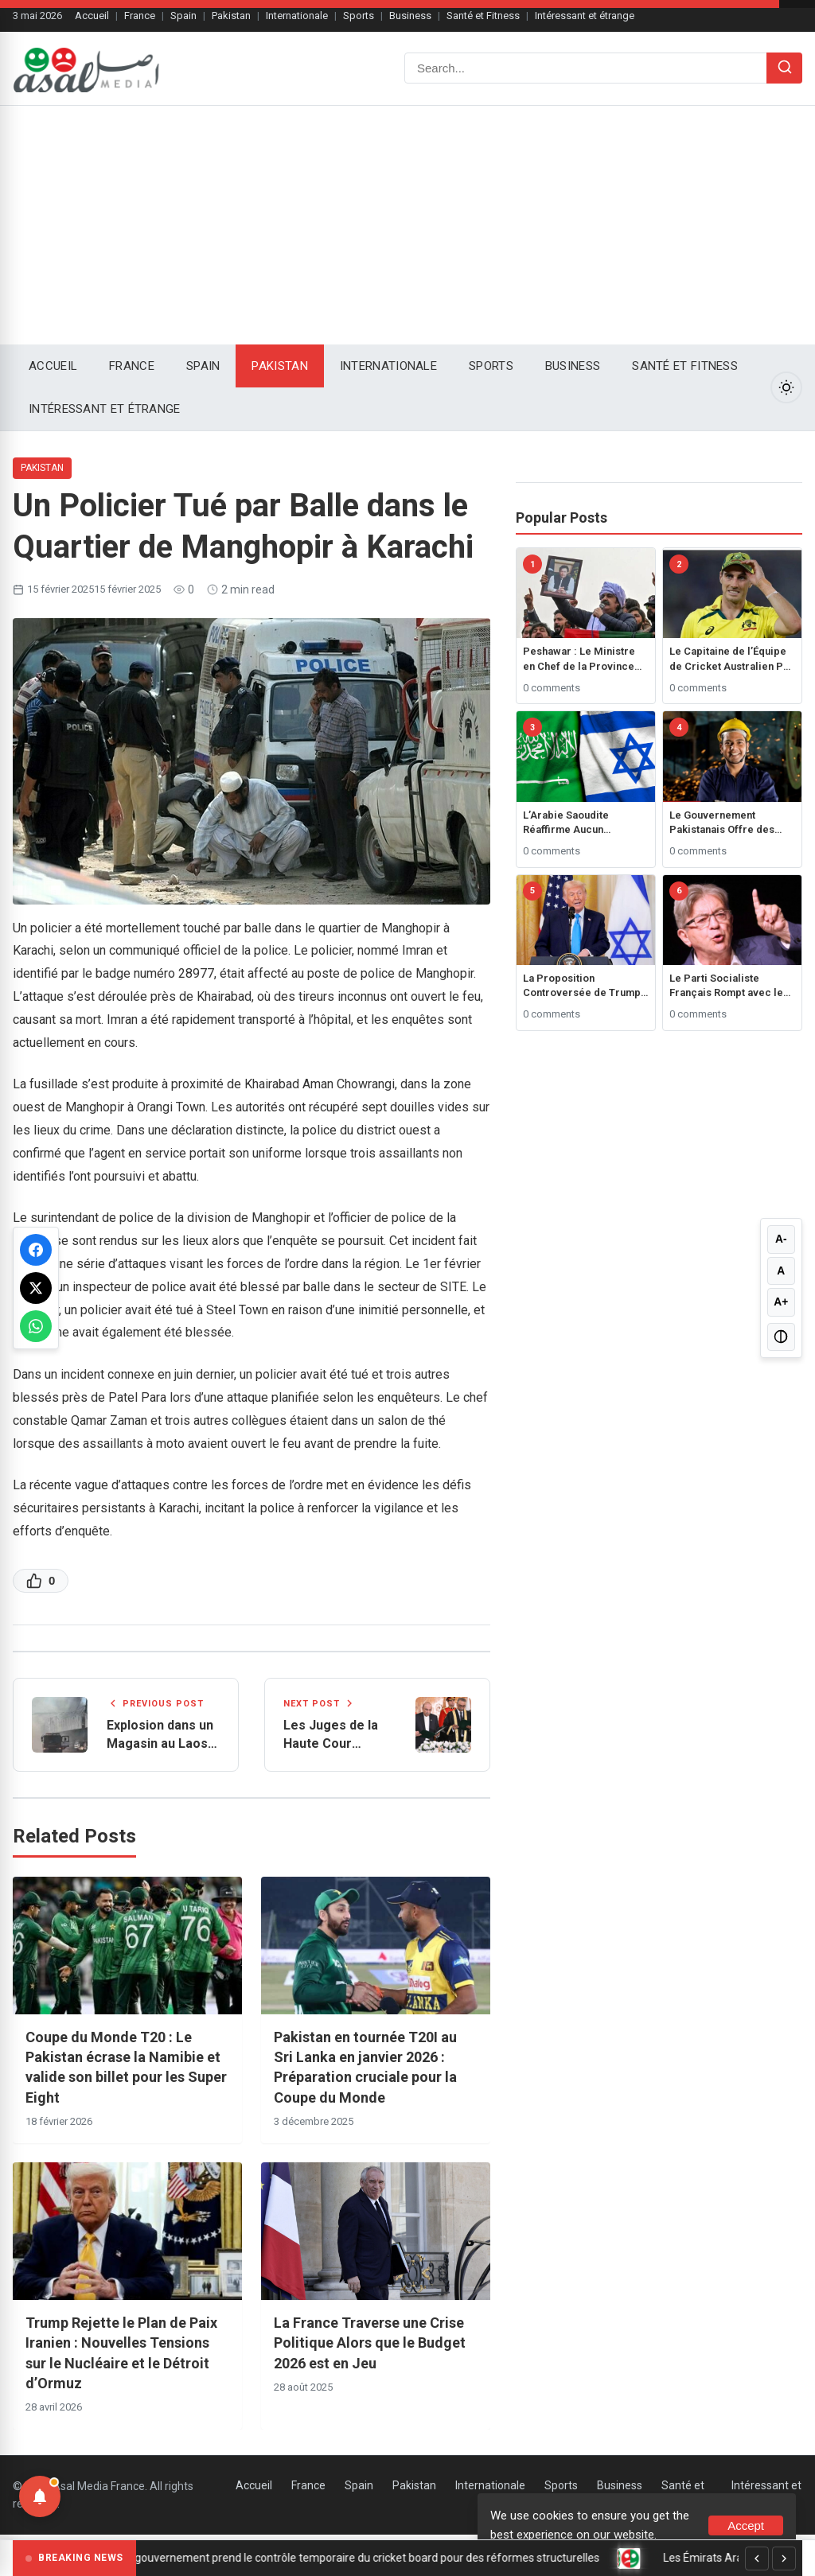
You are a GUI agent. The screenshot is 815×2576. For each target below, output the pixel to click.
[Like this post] (40, 1581)
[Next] (784, 2558)
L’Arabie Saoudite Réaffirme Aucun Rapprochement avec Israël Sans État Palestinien (575, 823)
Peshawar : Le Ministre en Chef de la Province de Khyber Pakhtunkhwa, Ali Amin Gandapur (581, 659)
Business (410, 15)
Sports (358, 15)
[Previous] (757, 2558)
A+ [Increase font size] (781, 1302)
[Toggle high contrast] (780, 1337)
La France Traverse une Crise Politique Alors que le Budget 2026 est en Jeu (370, 2344)
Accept (745, 2525)
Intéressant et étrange (584, 15)
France (139, 15)
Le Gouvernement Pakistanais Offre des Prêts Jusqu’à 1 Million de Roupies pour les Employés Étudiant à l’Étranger (725, 823)
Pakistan (231, 15)
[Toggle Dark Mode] (786, 387)
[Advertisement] (407, 225)
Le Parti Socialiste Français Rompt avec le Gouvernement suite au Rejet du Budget (726, 986)
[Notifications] (39, 2496)
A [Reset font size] (781, 1270)
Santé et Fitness (483, 15)
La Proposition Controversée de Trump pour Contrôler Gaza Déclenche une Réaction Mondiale (582, 986)
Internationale (297, 15)
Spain (183, 15)
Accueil (92, 15)
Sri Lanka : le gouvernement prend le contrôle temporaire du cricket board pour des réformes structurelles (354, 2557)
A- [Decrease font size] (781, 1238)
